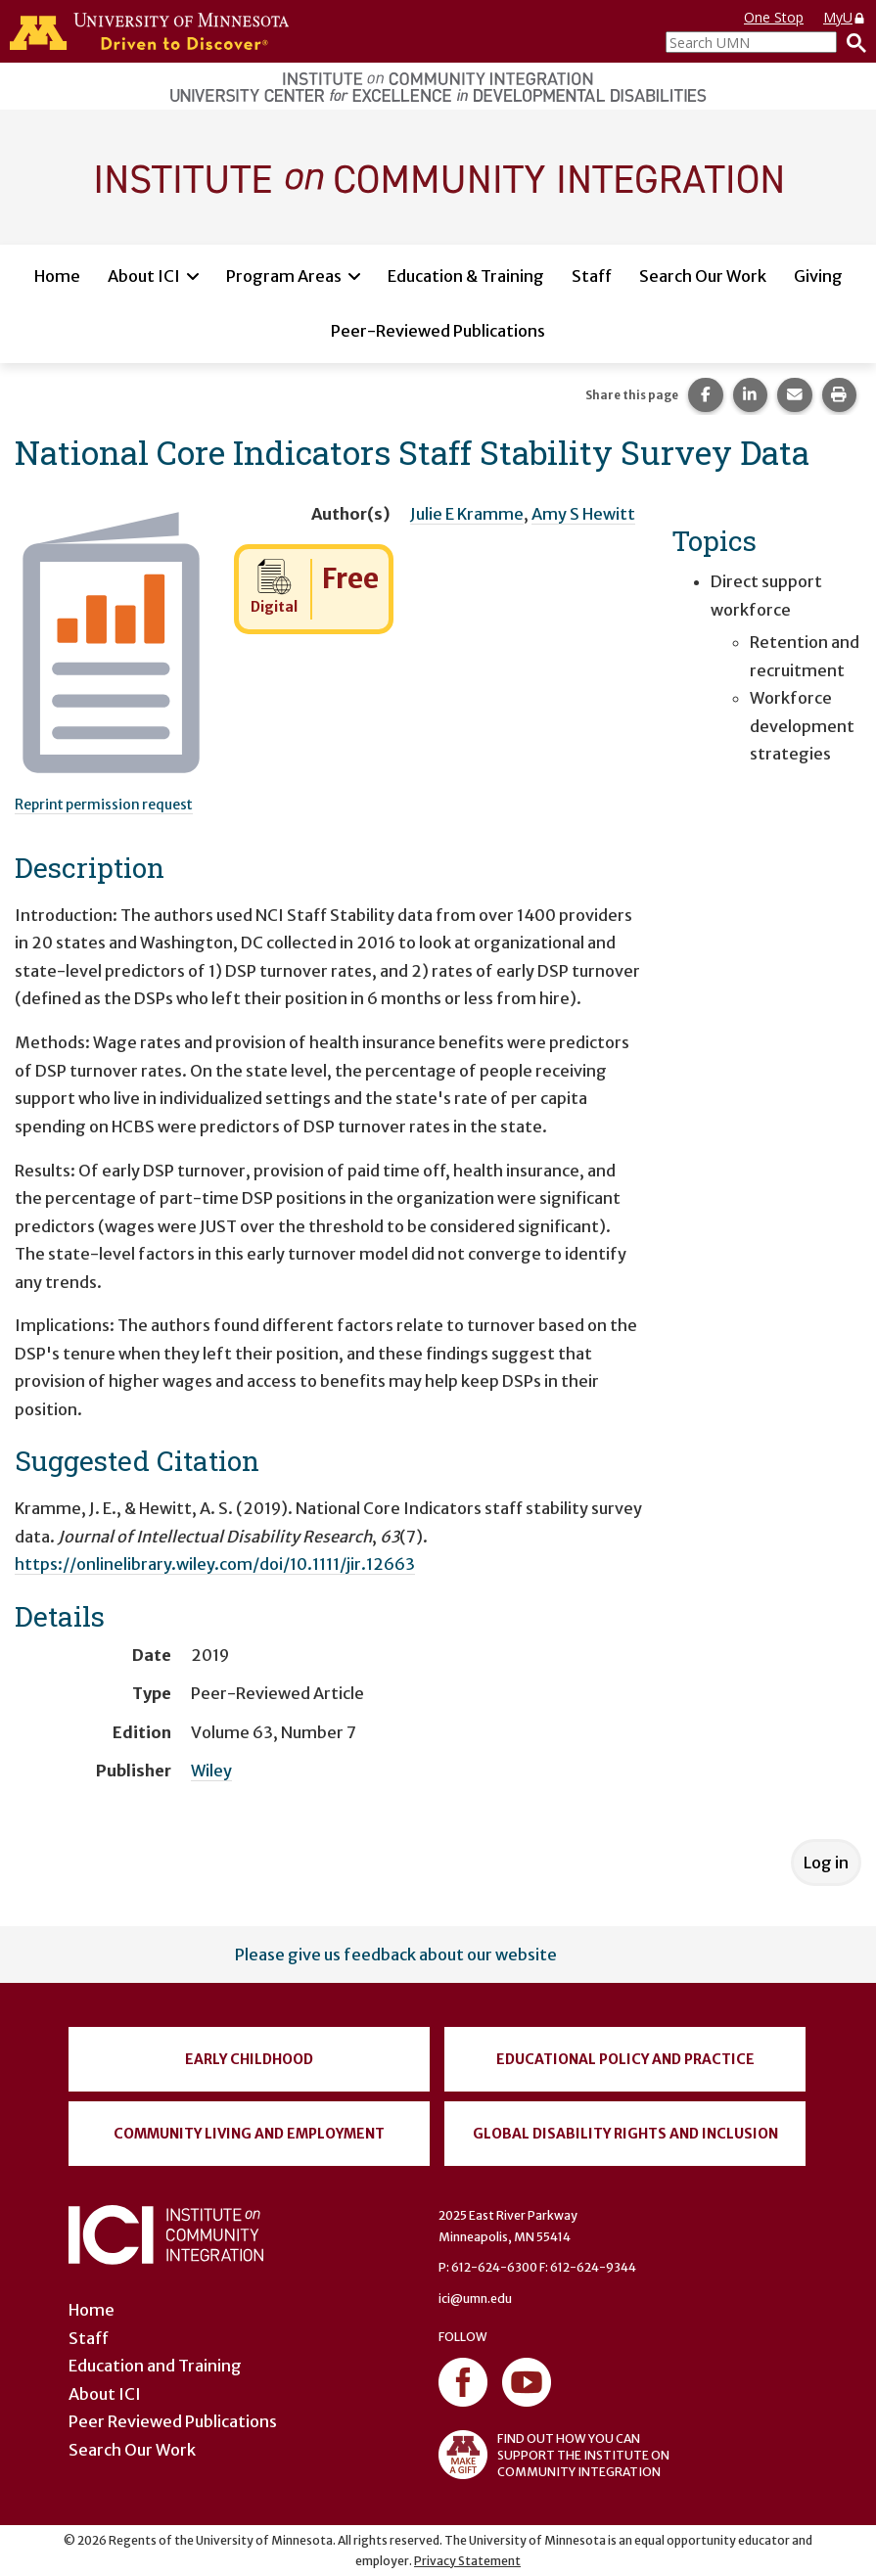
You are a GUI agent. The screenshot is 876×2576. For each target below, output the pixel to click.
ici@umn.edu (475, 2298)
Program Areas (284, 276)
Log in (826, 1862)
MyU (844, 17)
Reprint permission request (104, 804)
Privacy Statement (467, 2560)
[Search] (851, 42)
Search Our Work (702, 276)
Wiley (211, 1770)
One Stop (774, 17)
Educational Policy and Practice (625, 2059)
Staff (592, 276)
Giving (818, 276)
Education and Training (155, 2365)
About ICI (144, 276)
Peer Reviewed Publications (173, 2421)
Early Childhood (249, 2059)
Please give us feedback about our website (396, 1954)
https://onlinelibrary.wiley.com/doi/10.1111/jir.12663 (215, 1564)
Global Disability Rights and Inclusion (625, 2133)
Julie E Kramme (467, 514)
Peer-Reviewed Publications (438, 331)
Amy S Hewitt (583, 514)
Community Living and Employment (249, 2133)
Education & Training (466, 276)
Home (57, 276)
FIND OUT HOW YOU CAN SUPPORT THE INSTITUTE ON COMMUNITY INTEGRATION (553, 2454)
